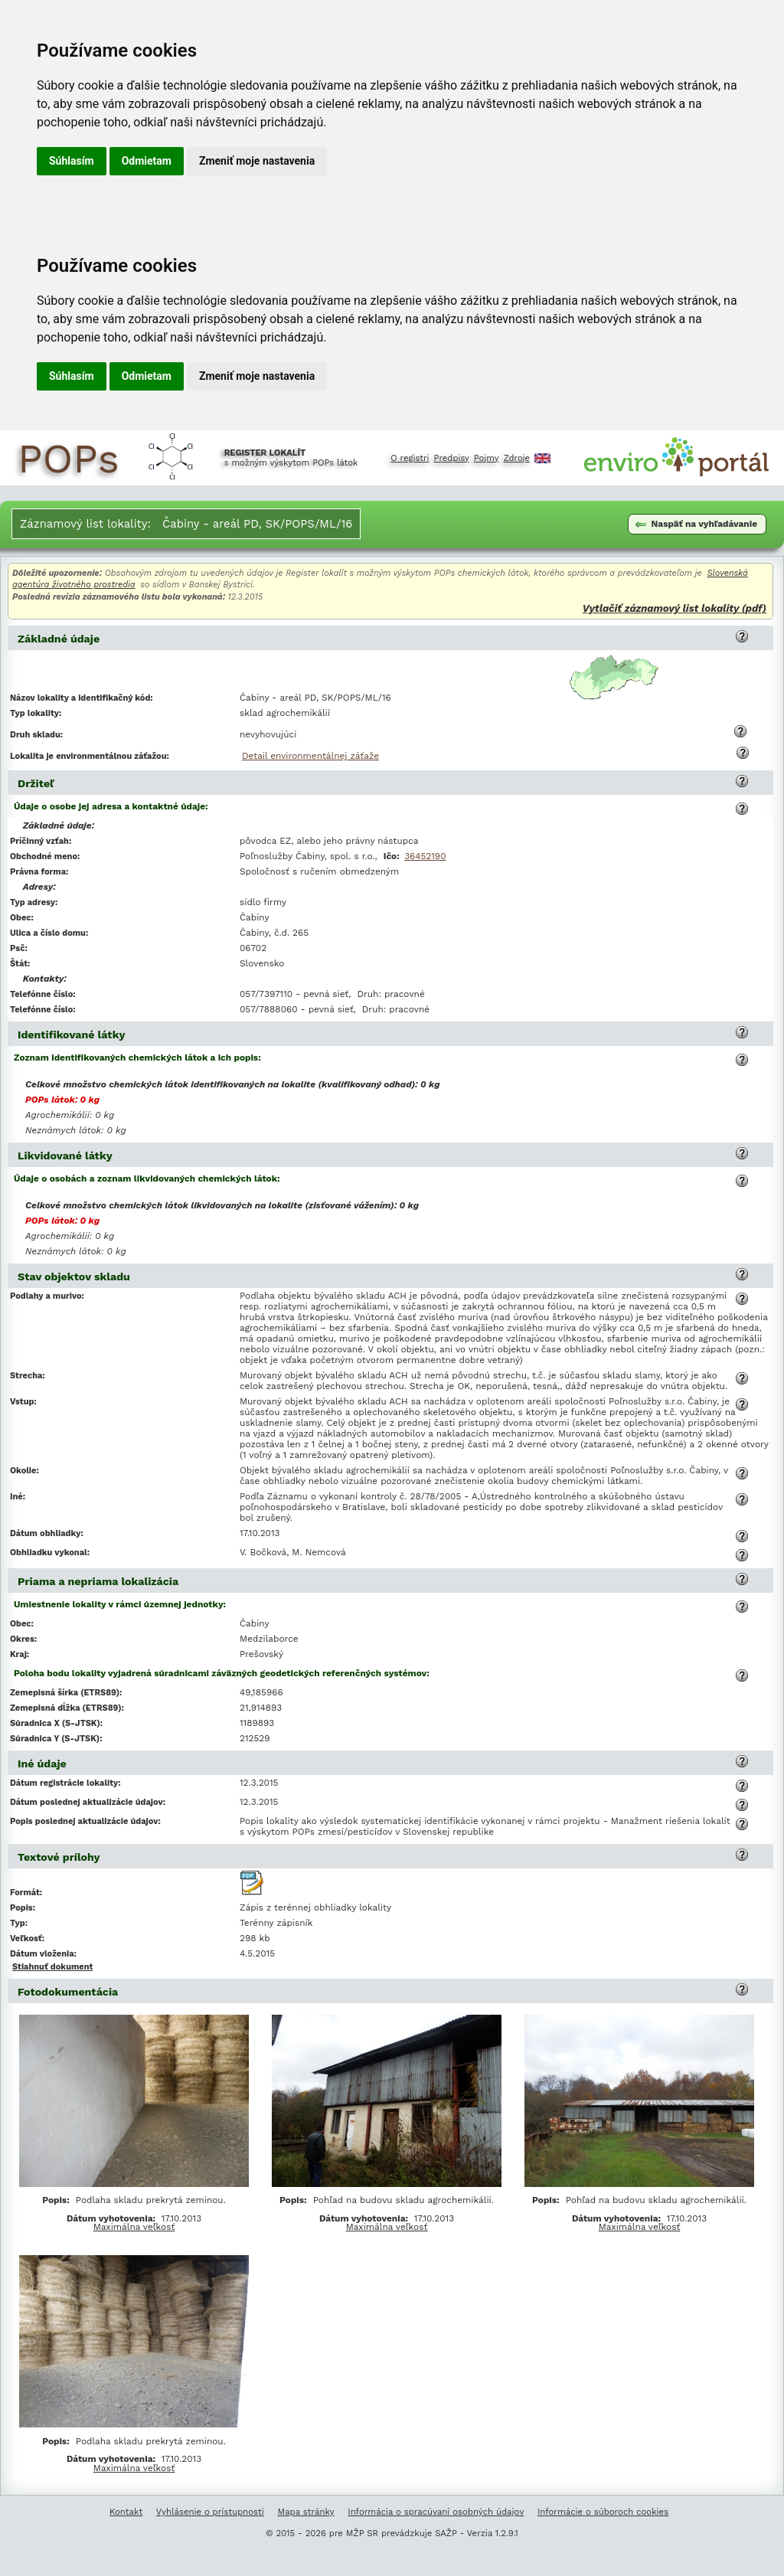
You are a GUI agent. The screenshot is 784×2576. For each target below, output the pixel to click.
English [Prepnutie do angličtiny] (542, 458)
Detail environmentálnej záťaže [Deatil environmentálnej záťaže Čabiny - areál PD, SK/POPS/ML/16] (310, 755)
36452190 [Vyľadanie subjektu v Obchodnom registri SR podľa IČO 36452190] (425, 856)
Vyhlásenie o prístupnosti (210, 2511)
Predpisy (451, 458)
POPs (68, 458)
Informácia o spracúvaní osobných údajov (436, 2511)
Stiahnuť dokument (52, 1967)
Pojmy (486, 458)
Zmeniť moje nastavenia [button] (257, 161)
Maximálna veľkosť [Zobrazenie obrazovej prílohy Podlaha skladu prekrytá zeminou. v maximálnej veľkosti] (134, 2226)
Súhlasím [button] (71, 161)
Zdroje (517, 458)
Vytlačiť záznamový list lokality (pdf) (674, 608)
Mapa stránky (306, 2511)
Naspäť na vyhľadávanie (696, 523)
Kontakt (125, 2511)
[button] (742, 636)
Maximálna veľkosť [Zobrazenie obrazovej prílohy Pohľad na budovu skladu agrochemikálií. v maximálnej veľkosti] (387, 2226)
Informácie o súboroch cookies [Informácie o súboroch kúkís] (602, 2511)
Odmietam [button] (147, 161)
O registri (409, 458)
